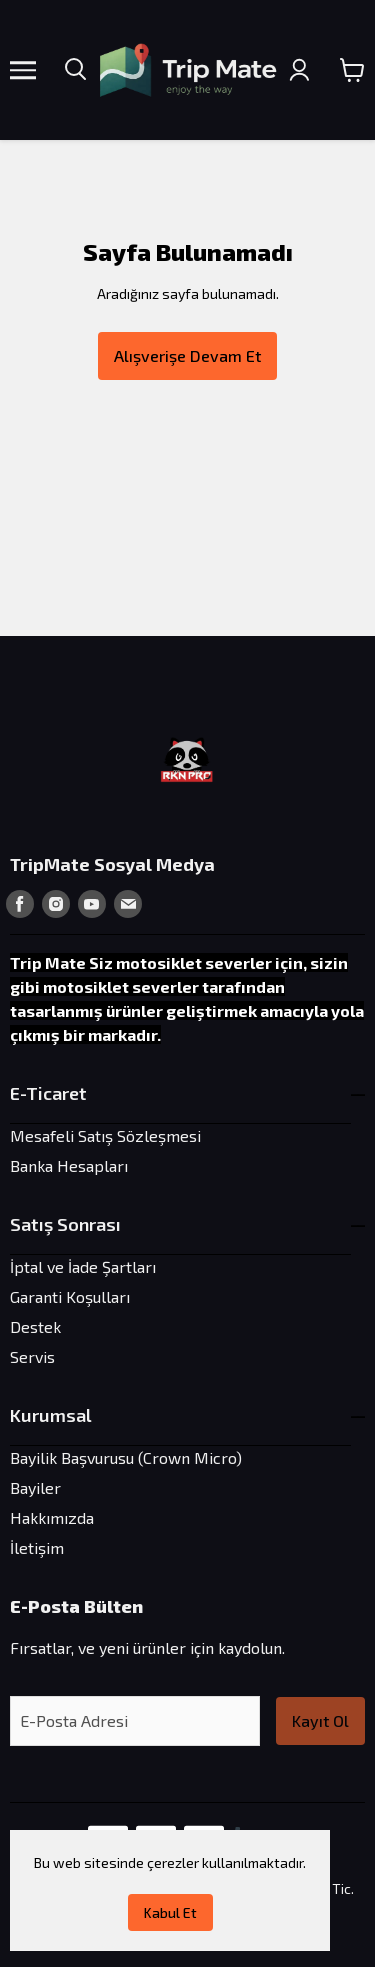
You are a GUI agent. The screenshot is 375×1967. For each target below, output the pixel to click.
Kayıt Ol (320, 1720)
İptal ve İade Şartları (83, 1266)
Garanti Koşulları (70, 1296)
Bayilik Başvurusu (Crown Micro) (126, 1457)
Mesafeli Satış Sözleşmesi (105, 1135)
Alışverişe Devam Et (187, 355)
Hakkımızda (52, 1517)
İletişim (37, 1547)
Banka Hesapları (69, 1165)
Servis (32, 1356)
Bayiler (35, 1487)
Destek (35, 1326)
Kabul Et (170, 1912)
